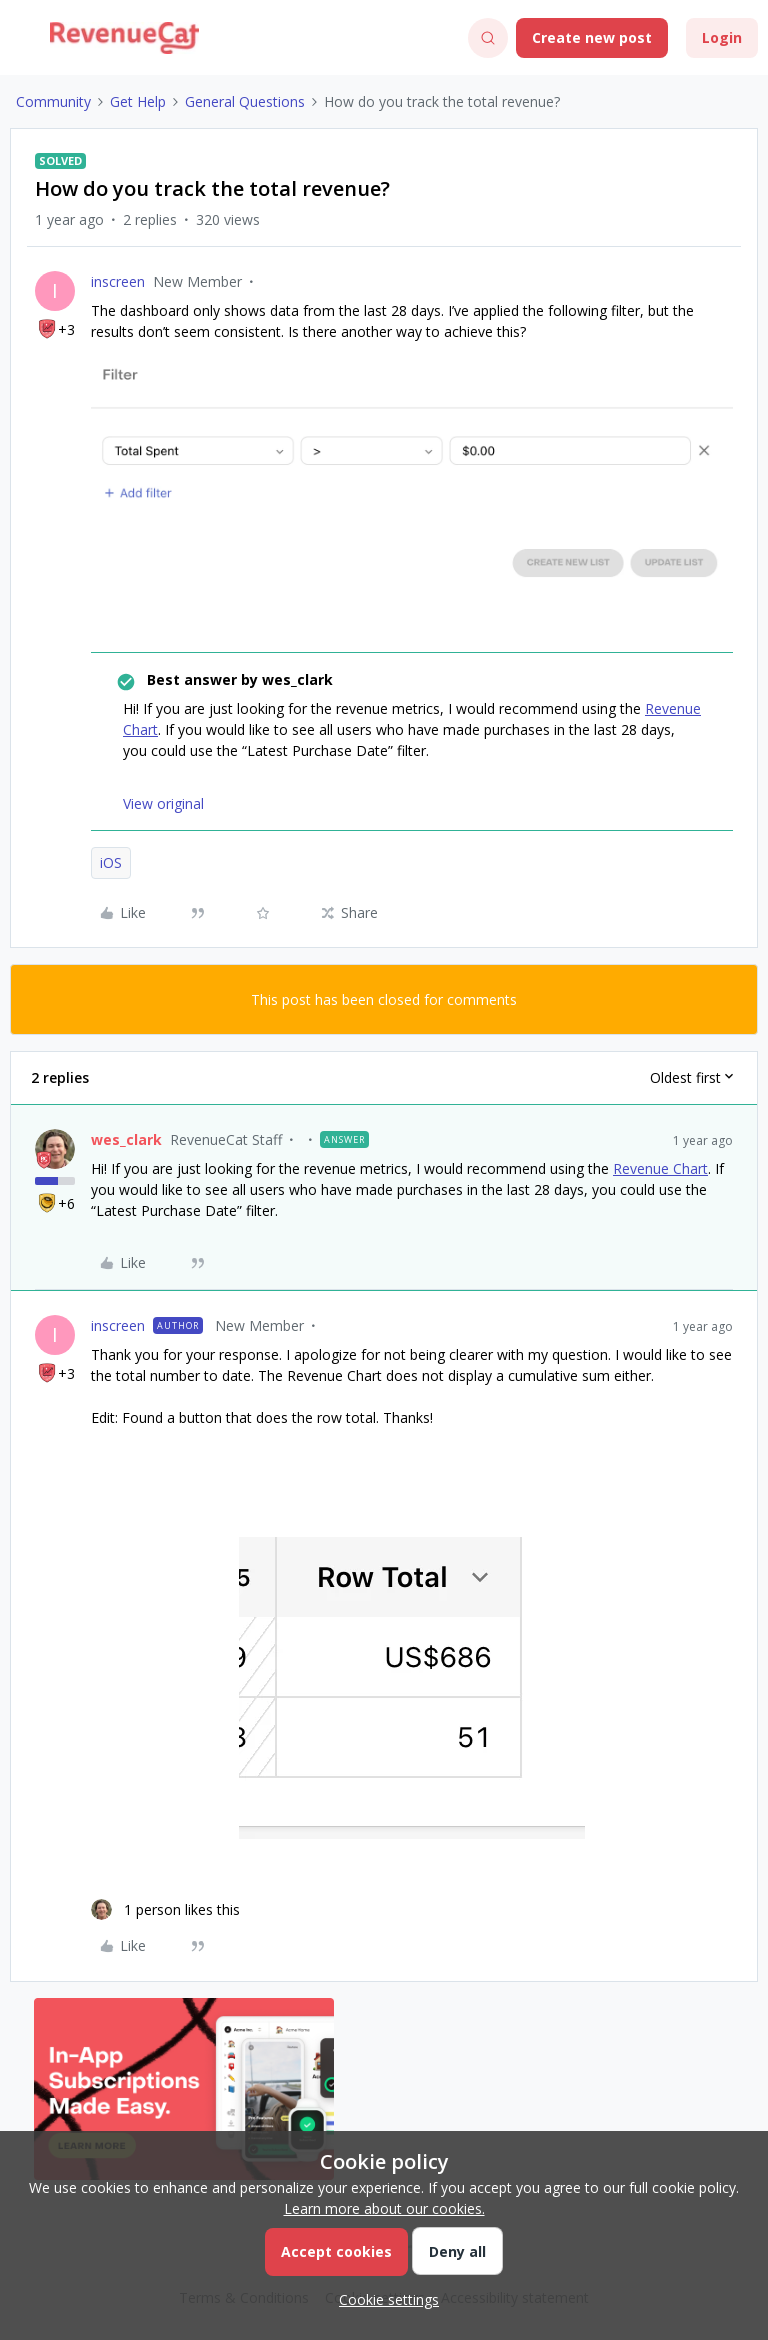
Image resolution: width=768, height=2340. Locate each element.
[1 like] (165, 1909)
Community (53, 101)
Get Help (138, 101)
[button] (22, 41)
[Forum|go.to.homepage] (124, 38)
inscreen (118, 281)
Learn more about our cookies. (384, 2208)
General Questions (245, 101)
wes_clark (126, 1139)
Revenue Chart (660, 1168)
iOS (111, 862)
